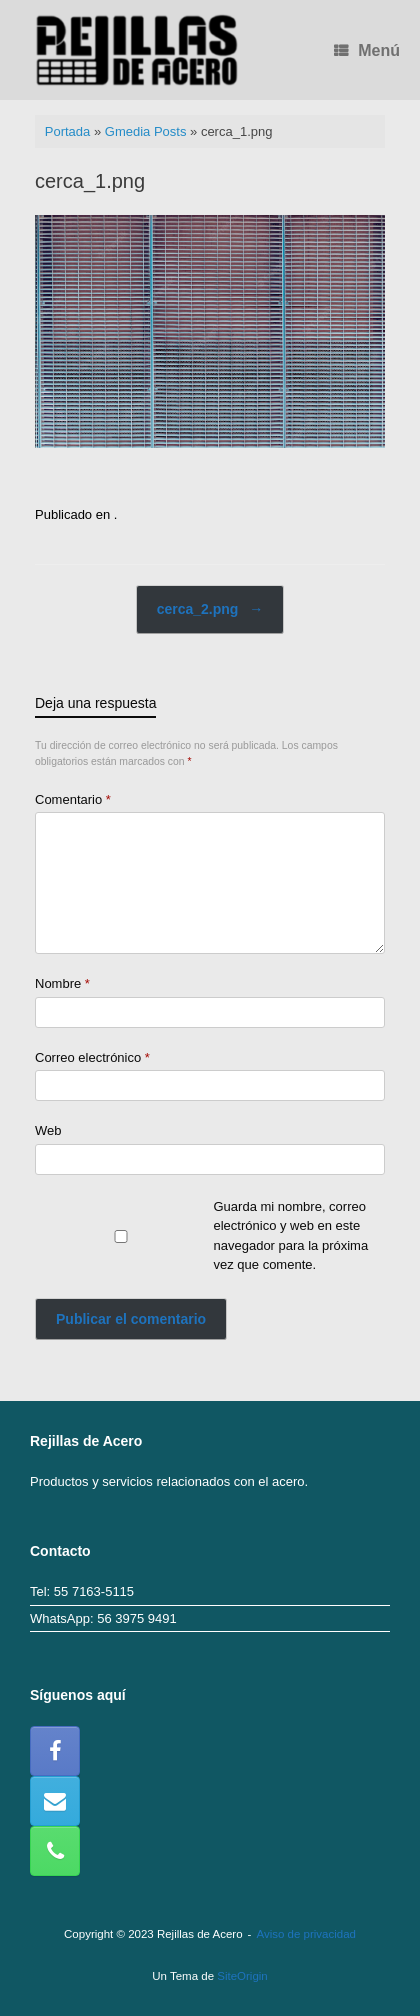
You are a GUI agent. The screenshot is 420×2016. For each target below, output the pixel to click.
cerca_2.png (210, 609)
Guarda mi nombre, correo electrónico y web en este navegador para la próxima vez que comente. (291, 1236)
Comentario (73, 799)
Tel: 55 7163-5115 (82, 1591)
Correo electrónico (92, 1057)
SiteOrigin (242, 1976)
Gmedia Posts (146, 131)
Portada (68, 131)
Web (48, 1130)
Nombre (62, 983)
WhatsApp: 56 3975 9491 (103, 1618)
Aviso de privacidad (306, 1934)
